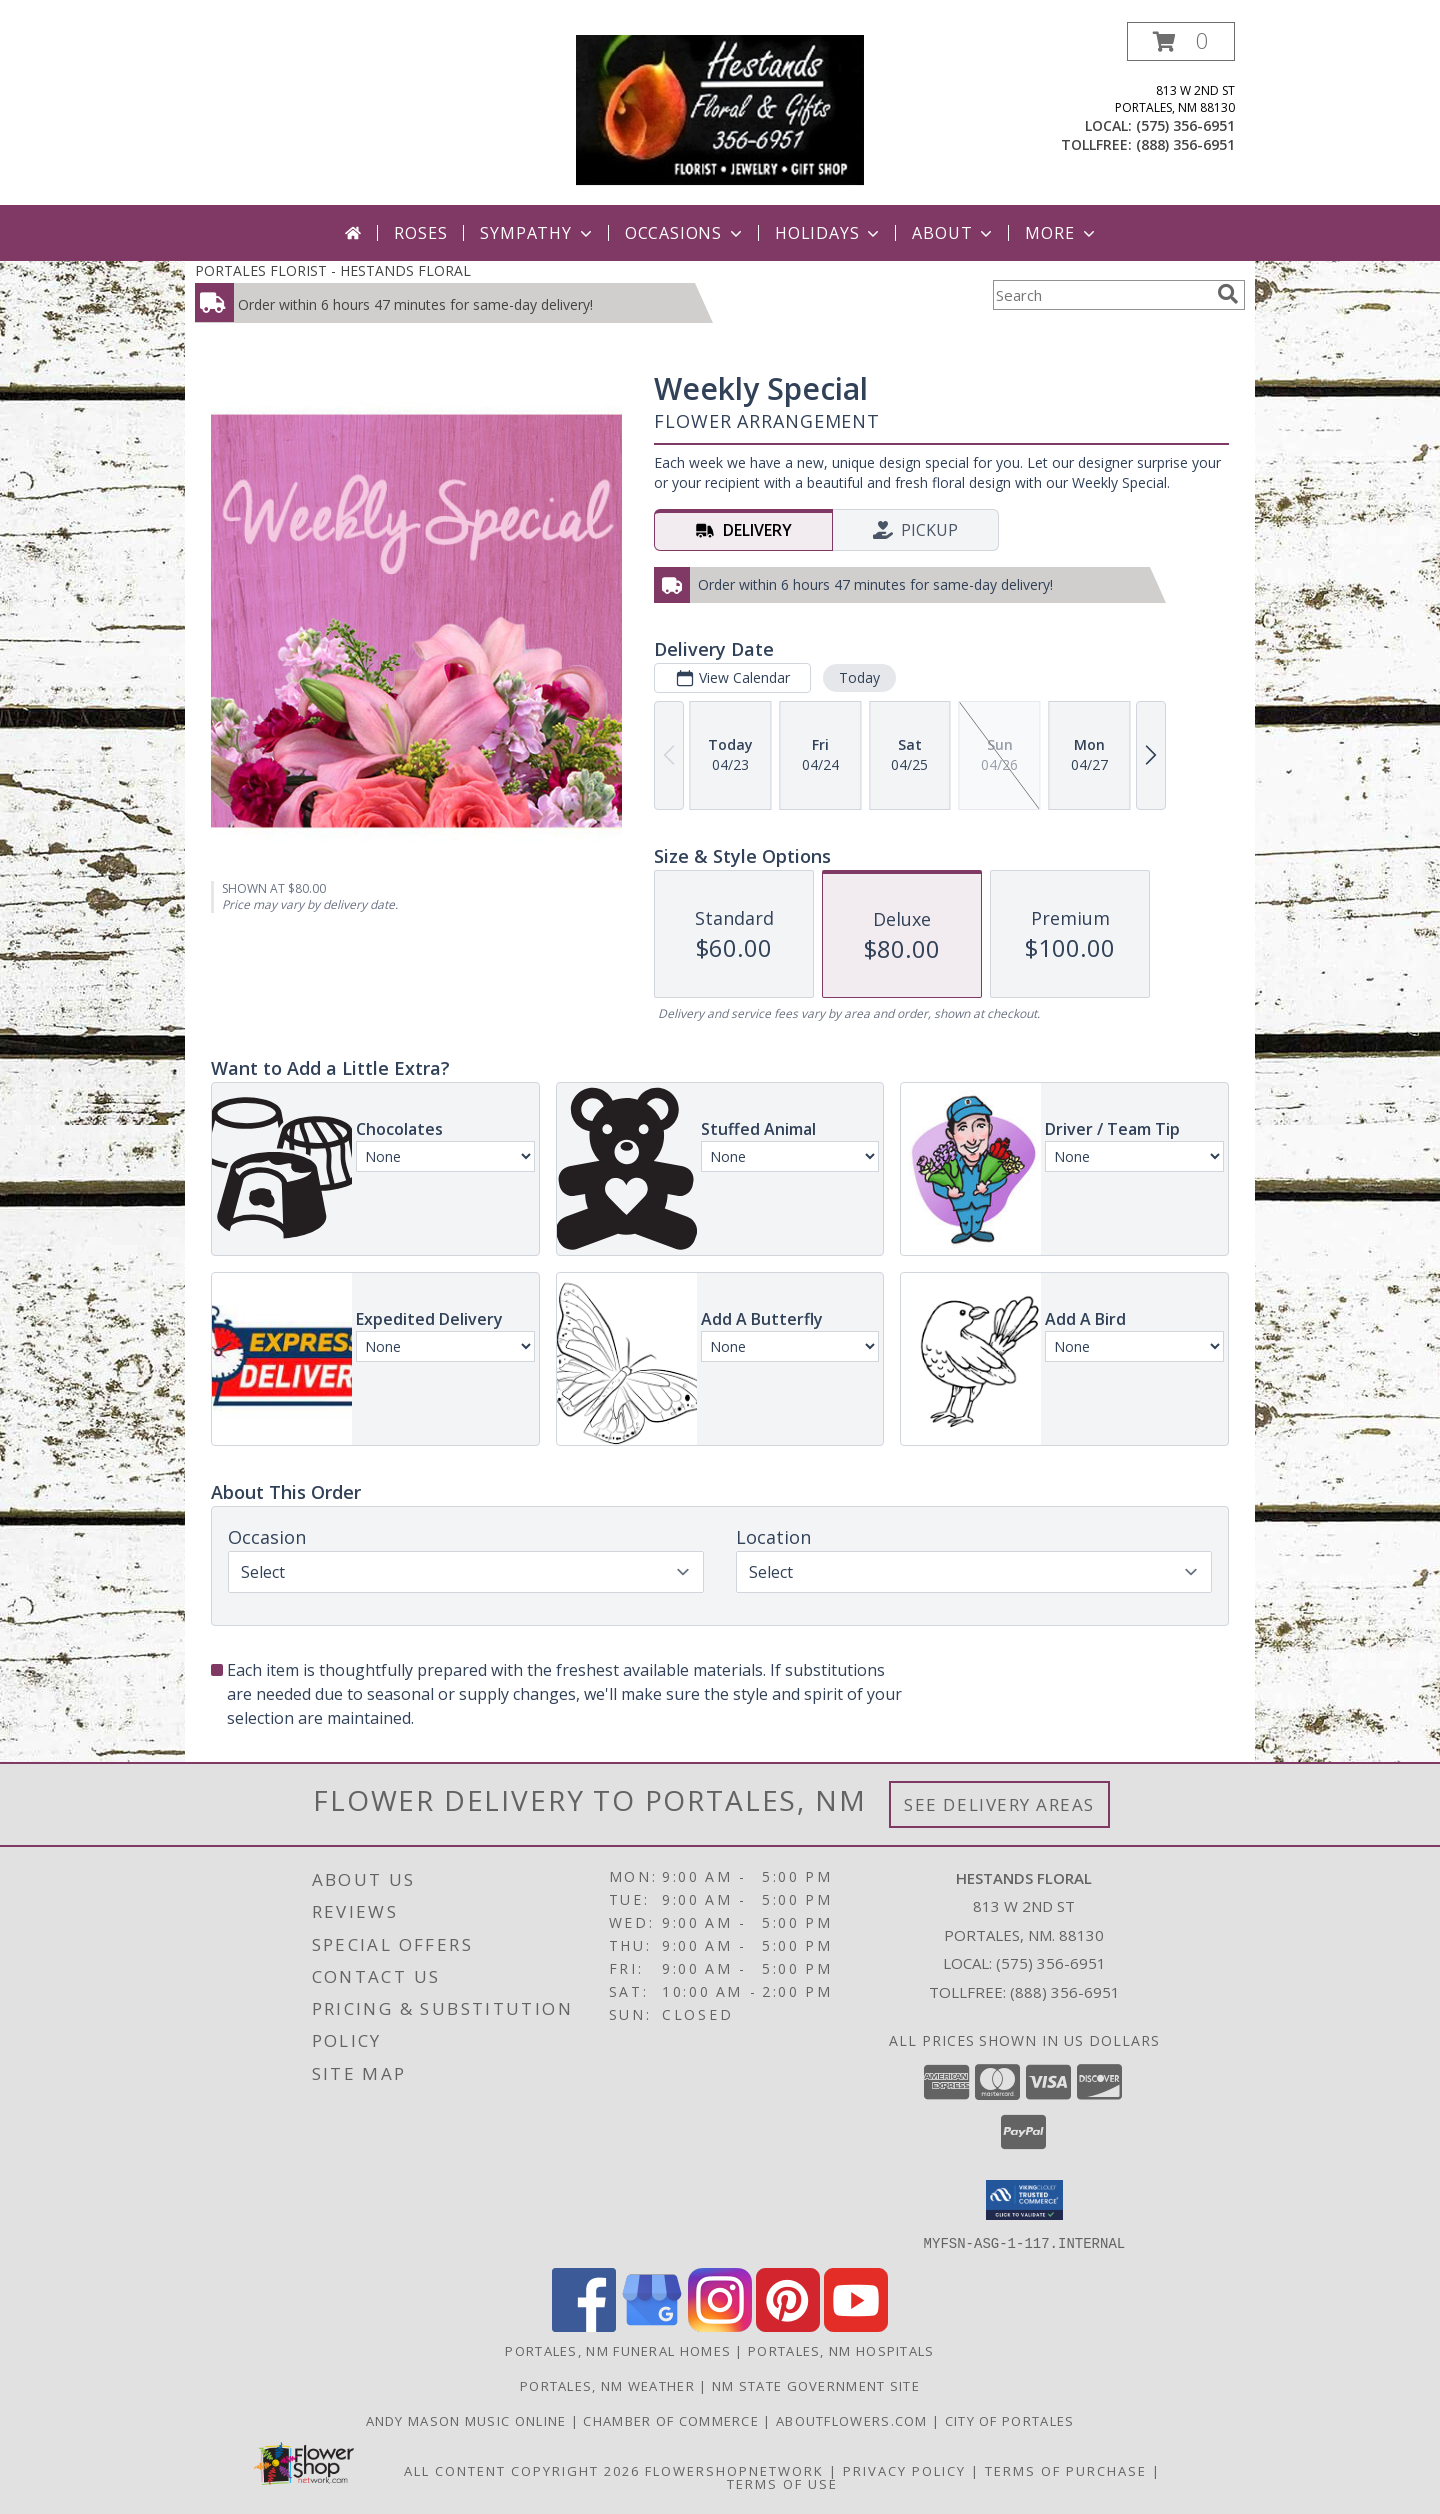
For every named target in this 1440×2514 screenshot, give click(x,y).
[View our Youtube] (856, 2325)
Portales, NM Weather (607, 2385)
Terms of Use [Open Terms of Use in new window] (782, 2483)
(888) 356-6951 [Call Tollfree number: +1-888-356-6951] (1065, 1992)
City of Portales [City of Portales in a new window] (1010, 2420)
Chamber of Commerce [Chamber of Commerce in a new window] (673, 2420)
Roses (420, 233)
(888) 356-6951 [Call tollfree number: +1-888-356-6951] (1185, 144)
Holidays (829, 233)
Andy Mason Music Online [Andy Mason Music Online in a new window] (468, 2420)
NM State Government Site (816, 2385)
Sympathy (537, 233)
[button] (1181, 41)
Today (859, 677)
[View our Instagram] (720, 2325)
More (1061, 233)
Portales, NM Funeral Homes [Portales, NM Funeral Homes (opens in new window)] (618, 2350)
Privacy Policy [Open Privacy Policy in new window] (904, 2470)
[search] (1228, 294)
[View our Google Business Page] (652, 2325)
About (954, 233)
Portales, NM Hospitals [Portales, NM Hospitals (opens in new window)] (841, 2350)
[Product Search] (1101, 295)
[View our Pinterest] (788, 2325)
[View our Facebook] (584, 2325)
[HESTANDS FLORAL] (720, 113)
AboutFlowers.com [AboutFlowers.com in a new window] (854, 2420)
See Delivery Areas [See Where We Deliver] (999, 1804)
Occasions (685, 233)
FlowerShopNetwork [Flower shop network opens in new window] (734, 2470)
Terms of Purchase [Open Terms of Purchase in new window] (1066, 2470)
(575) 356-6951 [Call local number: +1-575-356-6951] (1185, 125)
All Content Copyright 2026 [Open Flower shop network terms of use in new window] (522, 2470)
